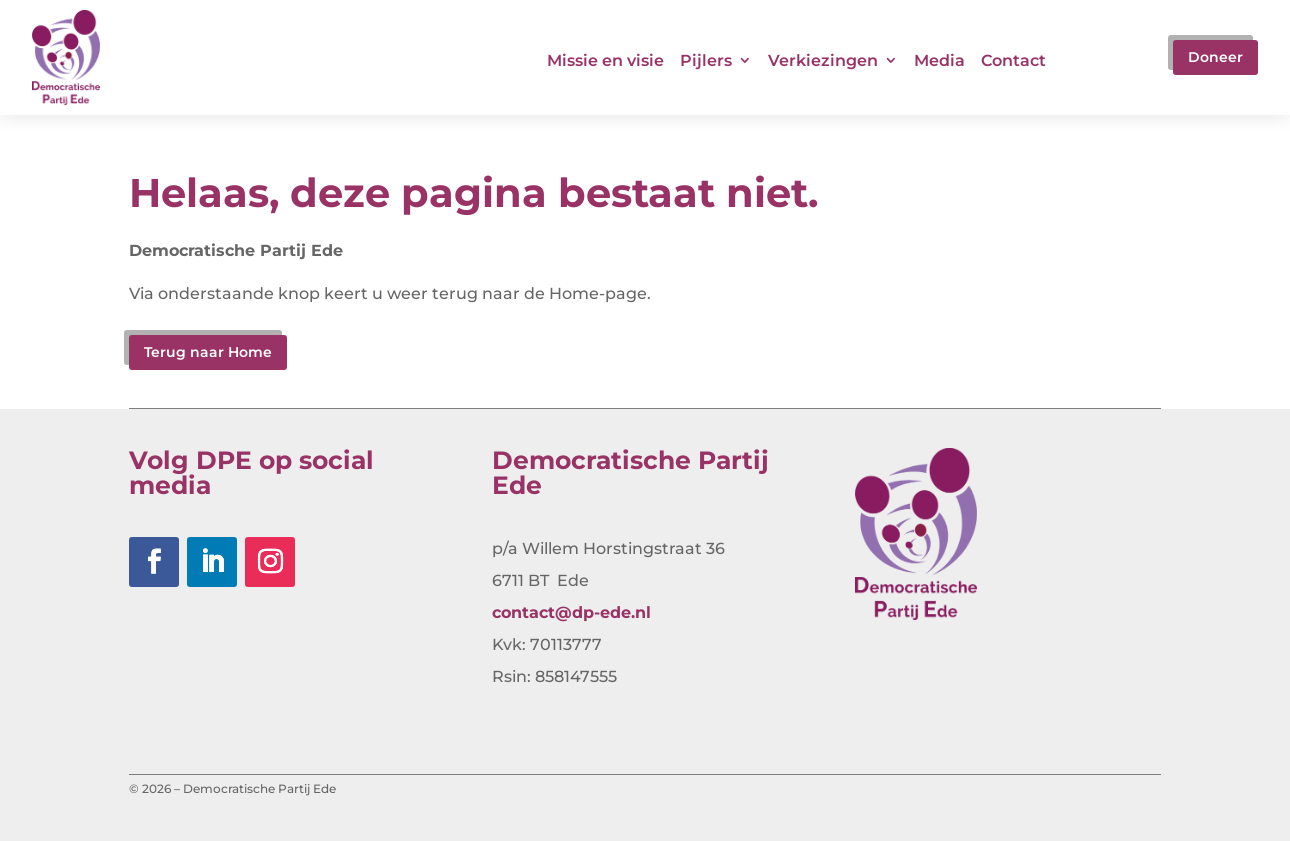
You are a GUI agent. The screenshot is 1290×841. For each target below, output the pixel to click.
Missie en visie (605, 60)
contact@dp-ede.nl (571, 612)
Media (939, 60)
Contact (1013, 60)
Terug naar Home (208, 352)
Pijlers (706, 60)
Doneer (1215, 57)
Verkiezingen (823, 60)
